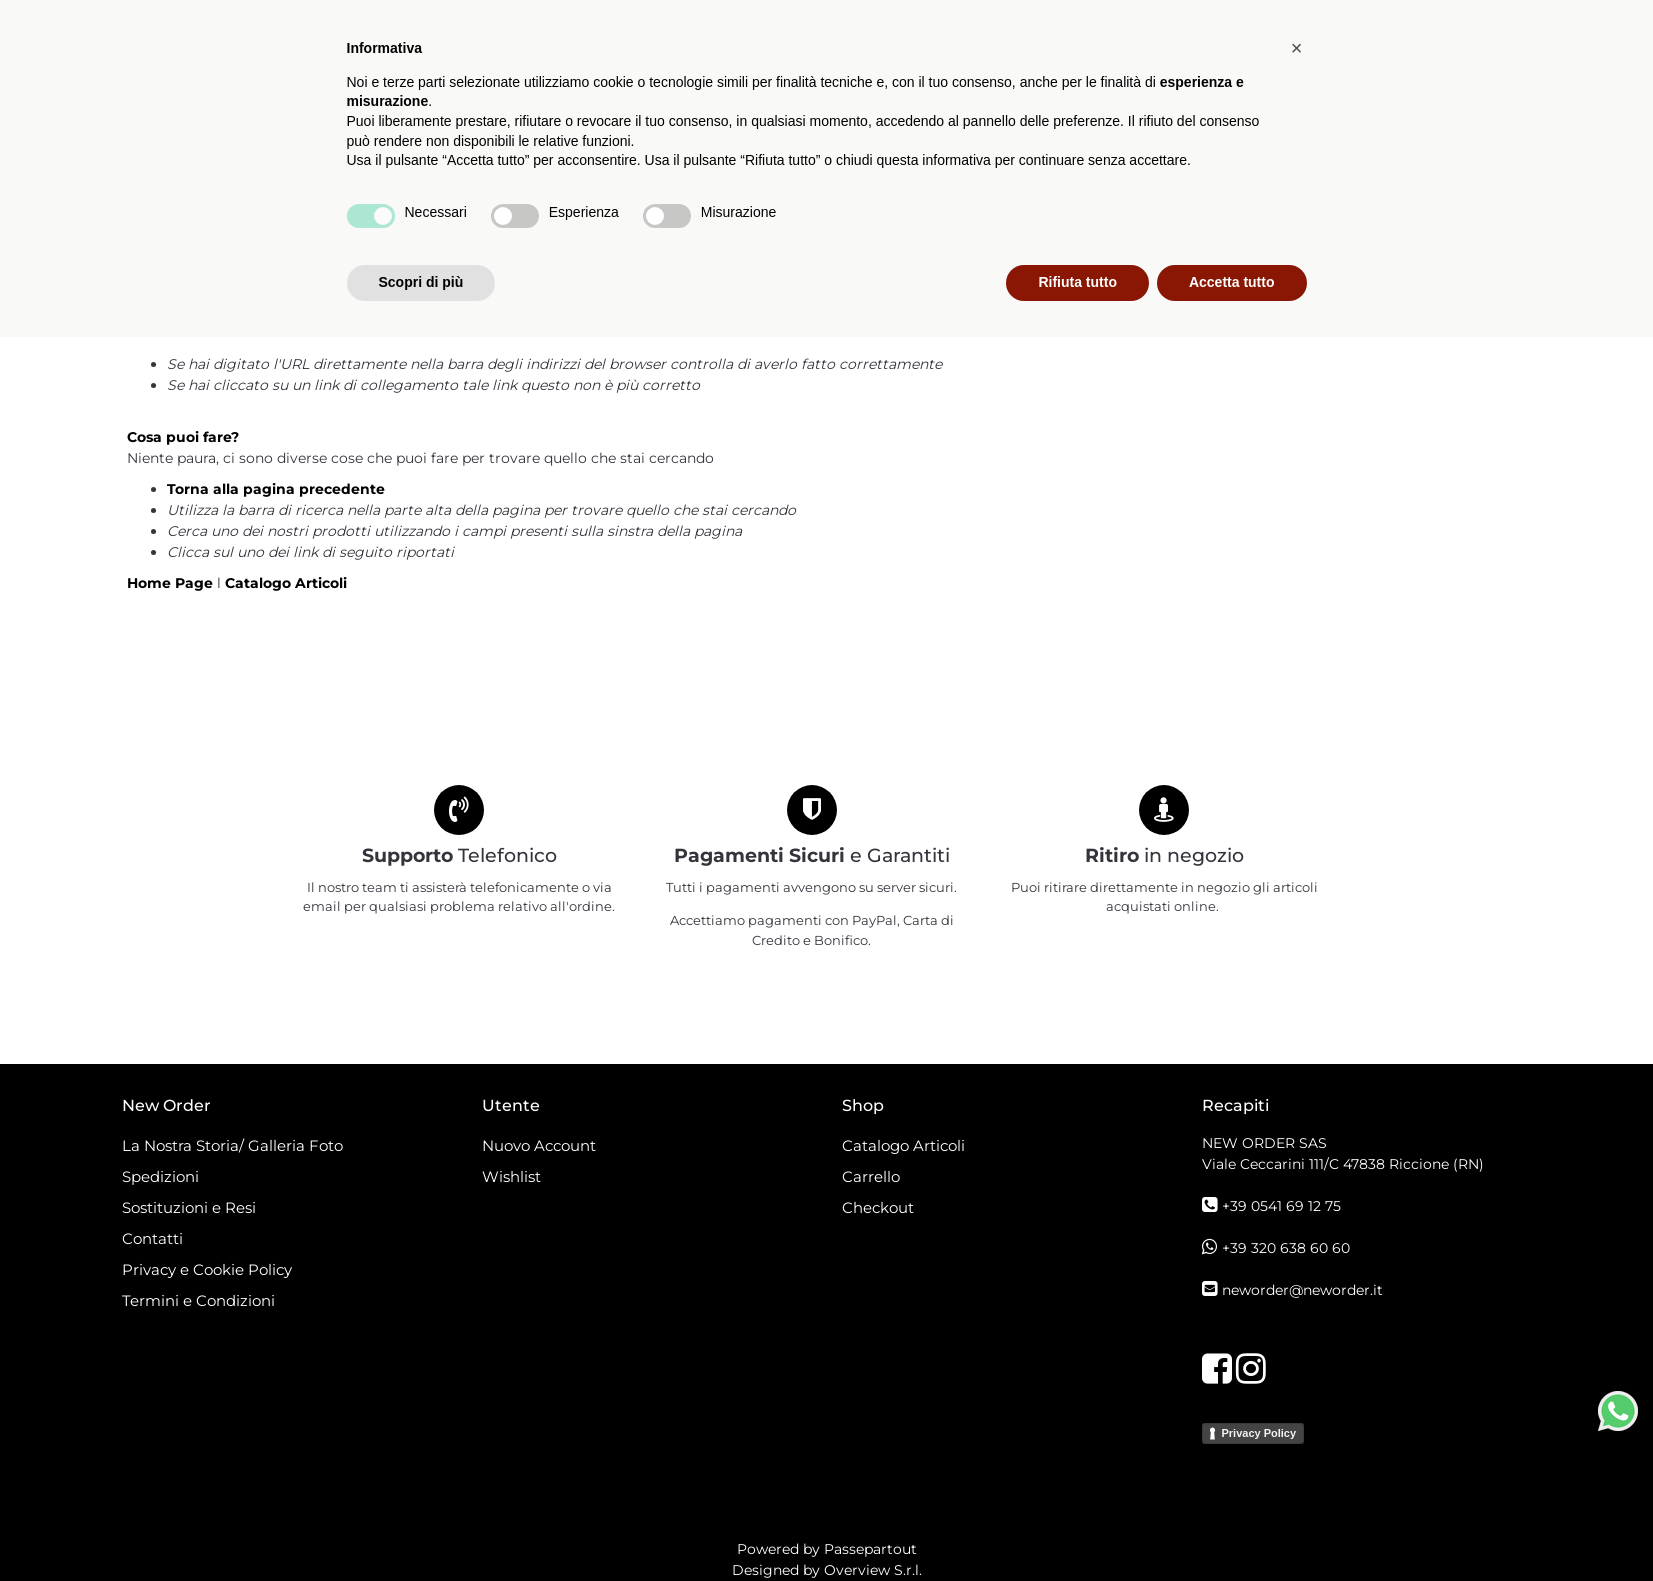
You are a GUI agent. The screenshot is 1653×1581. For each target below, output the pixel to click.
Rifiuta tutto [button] (1077, 1526)
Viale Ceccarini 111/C (1343, 1164)
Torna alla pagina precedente (276, 489)
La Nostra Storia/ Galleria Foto (232, 1145)
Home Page (172, 583)
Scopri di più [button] (421, 1526)
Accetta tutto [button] (1232, 1526)
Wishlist (511, 1176)
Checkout (878, 1207)
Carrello (871, 1176)
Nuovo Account (539, 1145)
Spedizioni (160, 1176)
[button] (687, 88)
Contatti (152, 1238)
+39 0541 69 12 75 (1281, 1206)
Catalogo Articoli (554, 173)
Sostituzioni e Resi (191, 1207)
